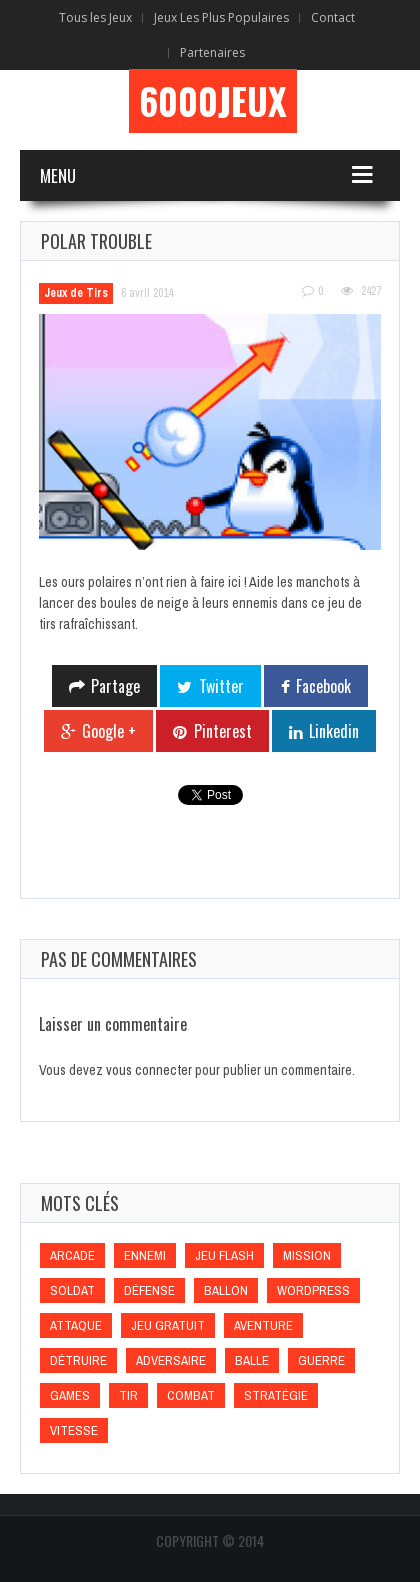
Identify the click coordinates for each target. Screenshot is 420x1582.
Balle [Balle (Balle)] (252, 1360)
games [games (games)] (70, 1395)
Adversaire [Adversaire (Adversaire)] (171, 1360)
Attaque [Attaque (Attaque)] (76, 1325)
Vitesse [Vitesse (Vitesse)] (74, 1430)
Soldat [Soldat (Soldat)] (72, 1290)
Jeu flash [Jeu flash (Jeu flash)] (224, 1255)
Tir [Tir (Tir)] (128, 1395)
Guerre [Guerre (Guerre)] (321, 1360)
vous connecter (149, 1070)
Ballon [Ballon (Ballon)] (226, 1290)
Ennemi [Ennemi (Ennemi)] (145, 1255)
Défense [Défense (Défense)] (149, 1290)
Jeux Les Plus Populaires (221, 17)
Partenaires (212, 52)
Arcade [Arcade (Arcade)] (72, 1255)
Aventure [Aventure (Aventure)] (263, 1325)
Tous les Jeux (95, 17)
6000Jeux (213, 101)
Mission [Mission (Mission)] (307, 1255)
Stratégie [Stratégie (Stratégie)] (276, 1395)
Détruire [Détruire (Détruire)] (78, 1360)
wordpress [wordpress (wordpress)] (313, 1290)
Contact (333, 17)
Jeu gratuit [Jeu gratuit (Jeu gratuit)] (168, 1325)
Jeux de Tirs (76, 293)
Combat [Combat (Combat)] (191, 1395)
